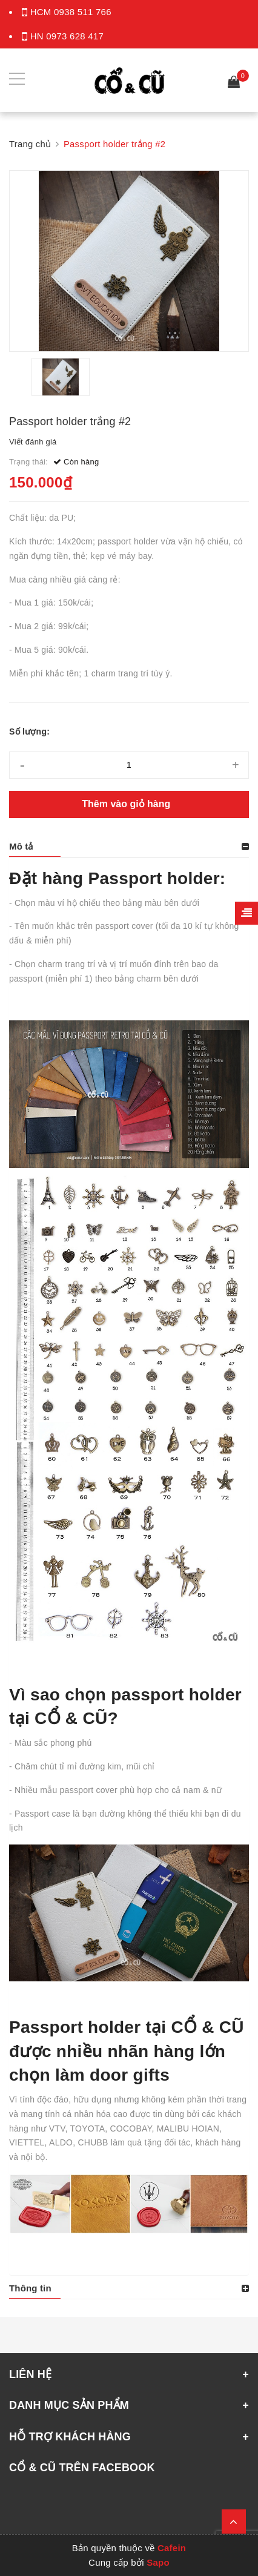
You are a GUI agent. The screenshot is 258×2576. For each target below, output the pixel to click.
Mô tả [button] (21, 846)
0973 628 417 (75, 36)
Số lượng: (29, 731)
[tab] (129, 846)
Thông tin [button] (30, 2288)
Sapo (158, 2562)
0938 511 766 (82, 12)
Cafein (171, 2548)
